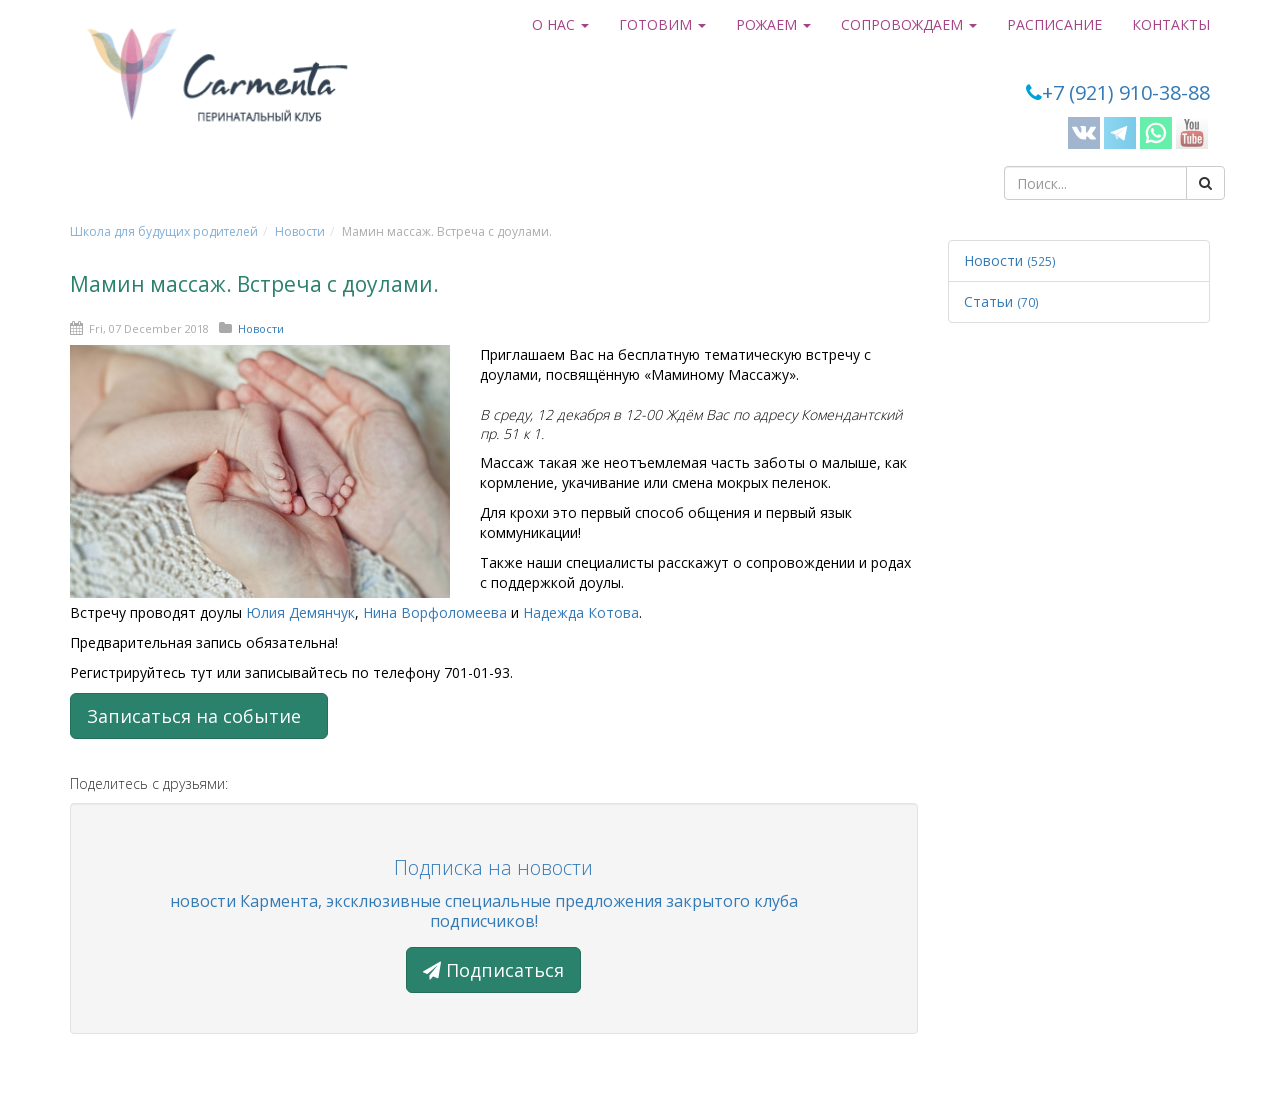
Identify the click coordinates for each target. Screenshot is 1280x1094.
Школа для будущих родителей (164, 231)
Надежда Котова (581, 612)
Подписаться (493, 970)
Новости (300, 231)
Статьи (1001, 301)
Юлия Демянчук (300, 612)
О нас (560, 24)
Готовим (662, 24)
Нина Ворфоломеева (435, 612)
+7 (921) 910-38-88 (1126, 92)
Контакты (1171, 24)
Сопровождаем (909, 24)
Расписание (1054, 24)
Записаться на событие (199, 716)
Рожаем (773, 24)
